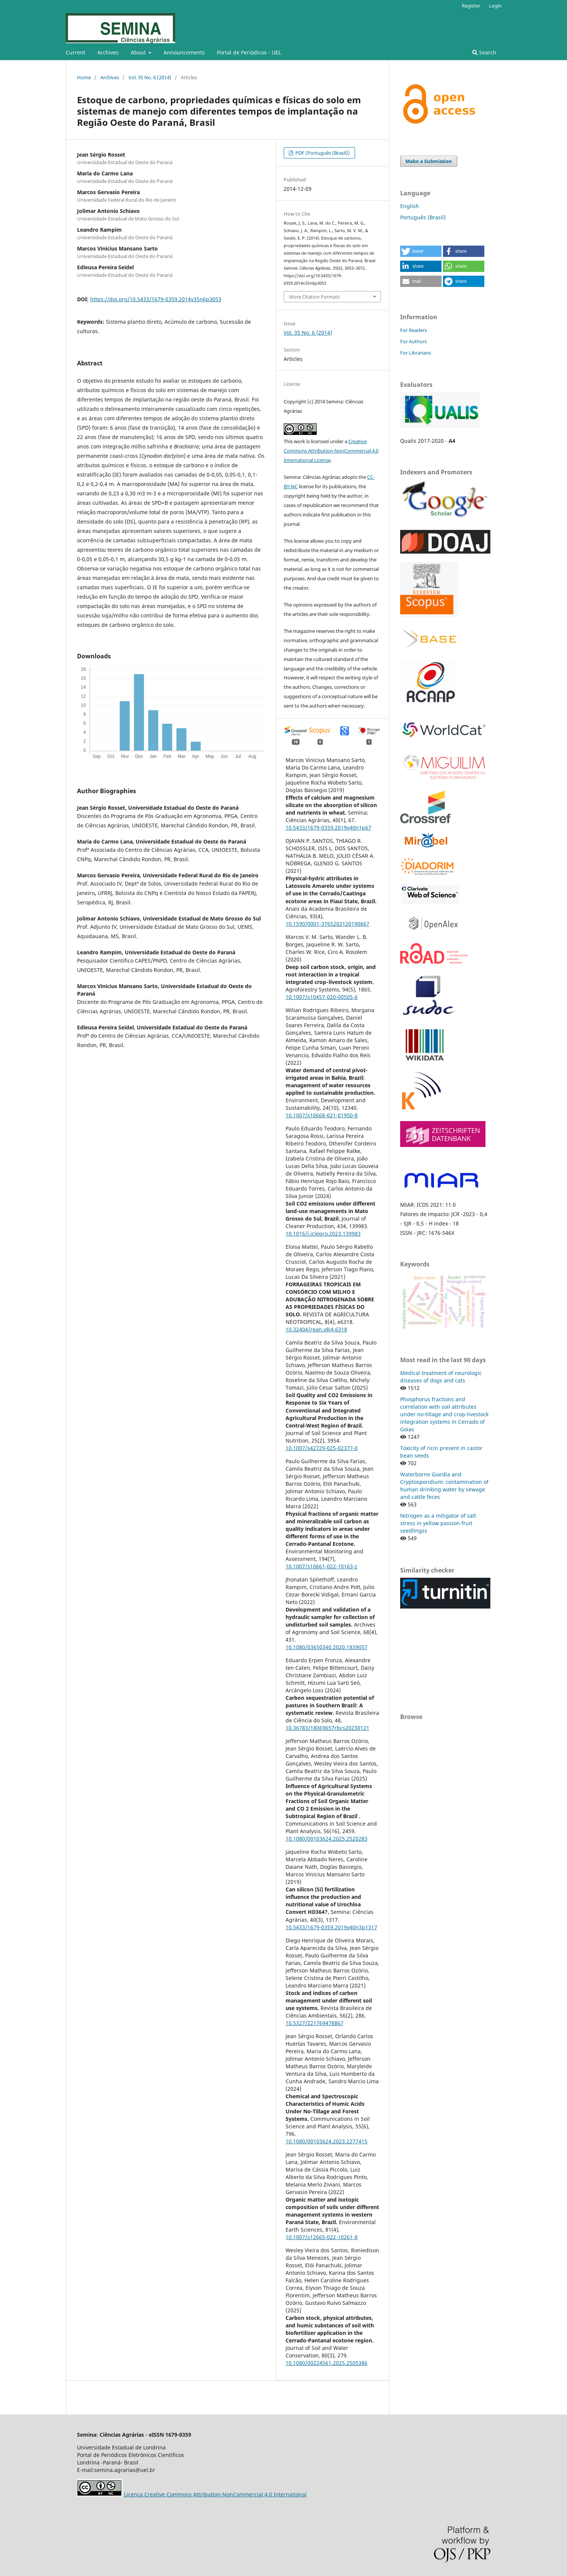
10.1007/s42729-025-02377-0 (322, 1448)
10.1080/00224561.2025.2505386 (326, 2362)
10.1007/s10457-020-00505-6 (322, 997)
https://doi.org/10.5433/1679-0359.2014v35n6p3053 (155, 299)
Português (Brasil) (423, 217)
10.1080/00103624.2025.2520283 (326, 1838)
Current (75, 52)
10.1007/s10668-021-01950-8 (322, 1115)
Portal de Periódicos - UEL (249, 52)
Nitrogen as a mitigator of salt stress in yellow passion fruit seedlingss (438, 1523)
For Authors (413, 341)
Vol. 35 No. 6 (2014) (150, 77)
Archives (108, 52)
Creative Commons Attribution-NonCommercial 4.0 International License (331, 450)
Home (84, 77)
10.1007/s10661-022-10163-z (321, 1566)
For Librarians (415, 352)
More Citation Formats (314, 296)
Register (471, 5)
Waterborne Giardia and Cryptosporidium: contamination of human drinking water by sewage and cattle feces (444, 1485)
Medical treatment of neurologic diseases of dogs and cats (441, 1376)
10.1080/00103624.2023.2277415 (326, 2141)
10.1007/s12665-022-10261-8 (322, 2237)
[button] (421, 251)
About (139, 52)
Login (495, 5)
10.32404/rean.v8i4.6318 (316, 1329)
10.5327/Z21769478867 (314, 2023)
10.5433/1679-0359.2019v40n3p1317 (331, 1927)
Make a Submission (428, 161)
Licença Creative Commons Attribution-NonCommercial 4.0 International (215, 2494)
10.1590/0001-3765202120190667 (327, 923)
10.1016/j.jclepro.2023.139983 (323, 1233)
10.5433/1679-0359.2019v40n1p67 (328, 827)
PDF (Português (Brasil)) (322, 152)
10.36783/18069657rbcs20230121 (327, 1727)
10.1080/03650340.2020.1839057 (326, 1647)
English (409, 206)
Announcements (184, 52)
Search (484, 52)
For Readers (413, 330)
